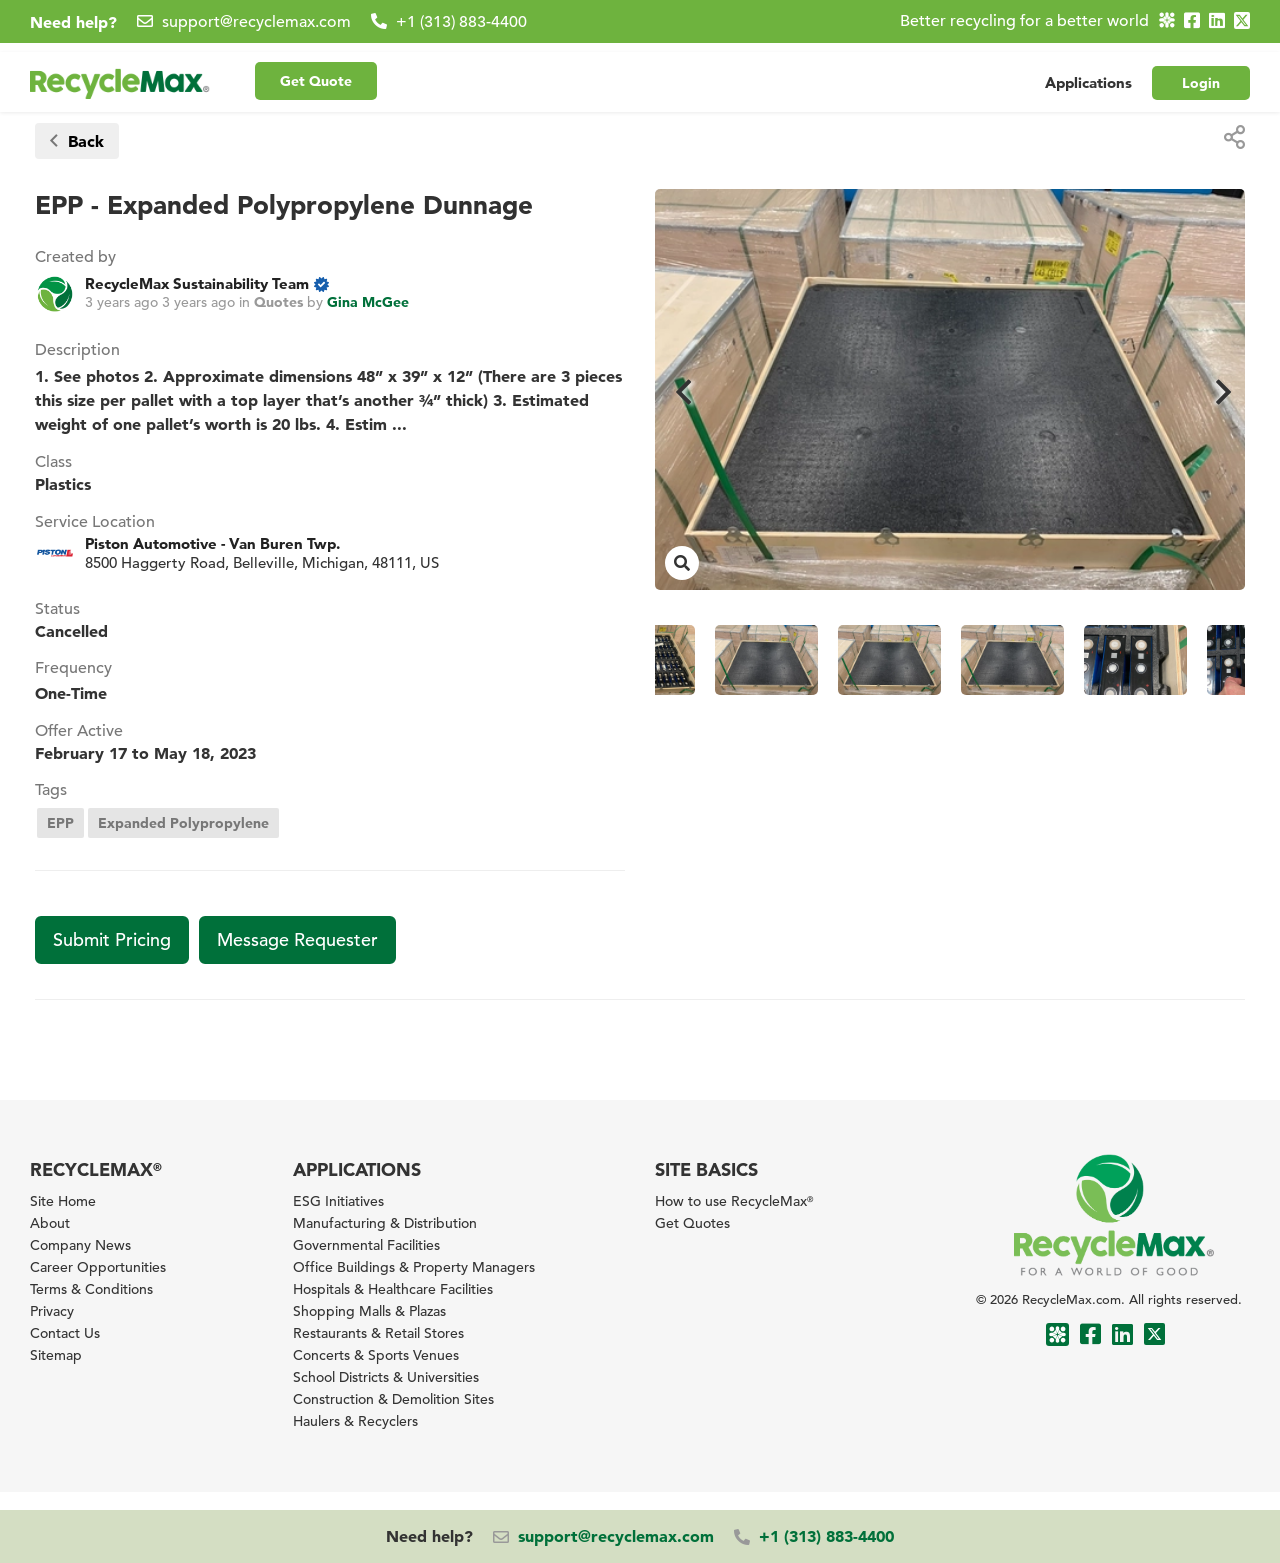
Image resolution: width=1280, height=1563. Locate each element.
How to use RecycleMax (734, 1201)
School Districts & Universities (386, 1377)
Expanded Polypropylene (183, 823)
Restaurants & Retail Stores (378, 1333)
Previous (680, 390)
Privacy (52, 1311)
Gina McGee (368, 302)
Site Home (63, 1201)
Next (1220, 390)
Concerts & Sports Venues (376, 1355)
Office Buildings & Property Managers (414, 1267)
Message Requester (297, 939)
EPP (60, 823)
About (50, 1223)
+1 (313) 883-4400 (461, 22)
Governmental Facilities (366, 1245)
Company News (80, 1245)
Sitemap (56, 1355)
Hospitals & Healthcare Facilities (393, 1289)
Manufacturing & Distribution (385, 1223)
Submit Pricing (112, 939)
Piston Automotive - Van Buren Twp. (212, 543)
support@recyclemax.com (256, 22)
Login (1201, 73)
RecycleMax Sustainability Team (197, 283)
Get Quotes (692, 1223)
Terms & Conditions (91, 1289)
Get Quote (316, 71)
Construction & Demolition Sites (393, 1399)
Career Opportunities (98, 1267)
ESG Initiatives (338, 1201)
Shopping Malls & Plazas (369, 1311)
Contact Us (65, 1333)
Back (77, 141)
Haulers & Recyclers (355, 1421)
